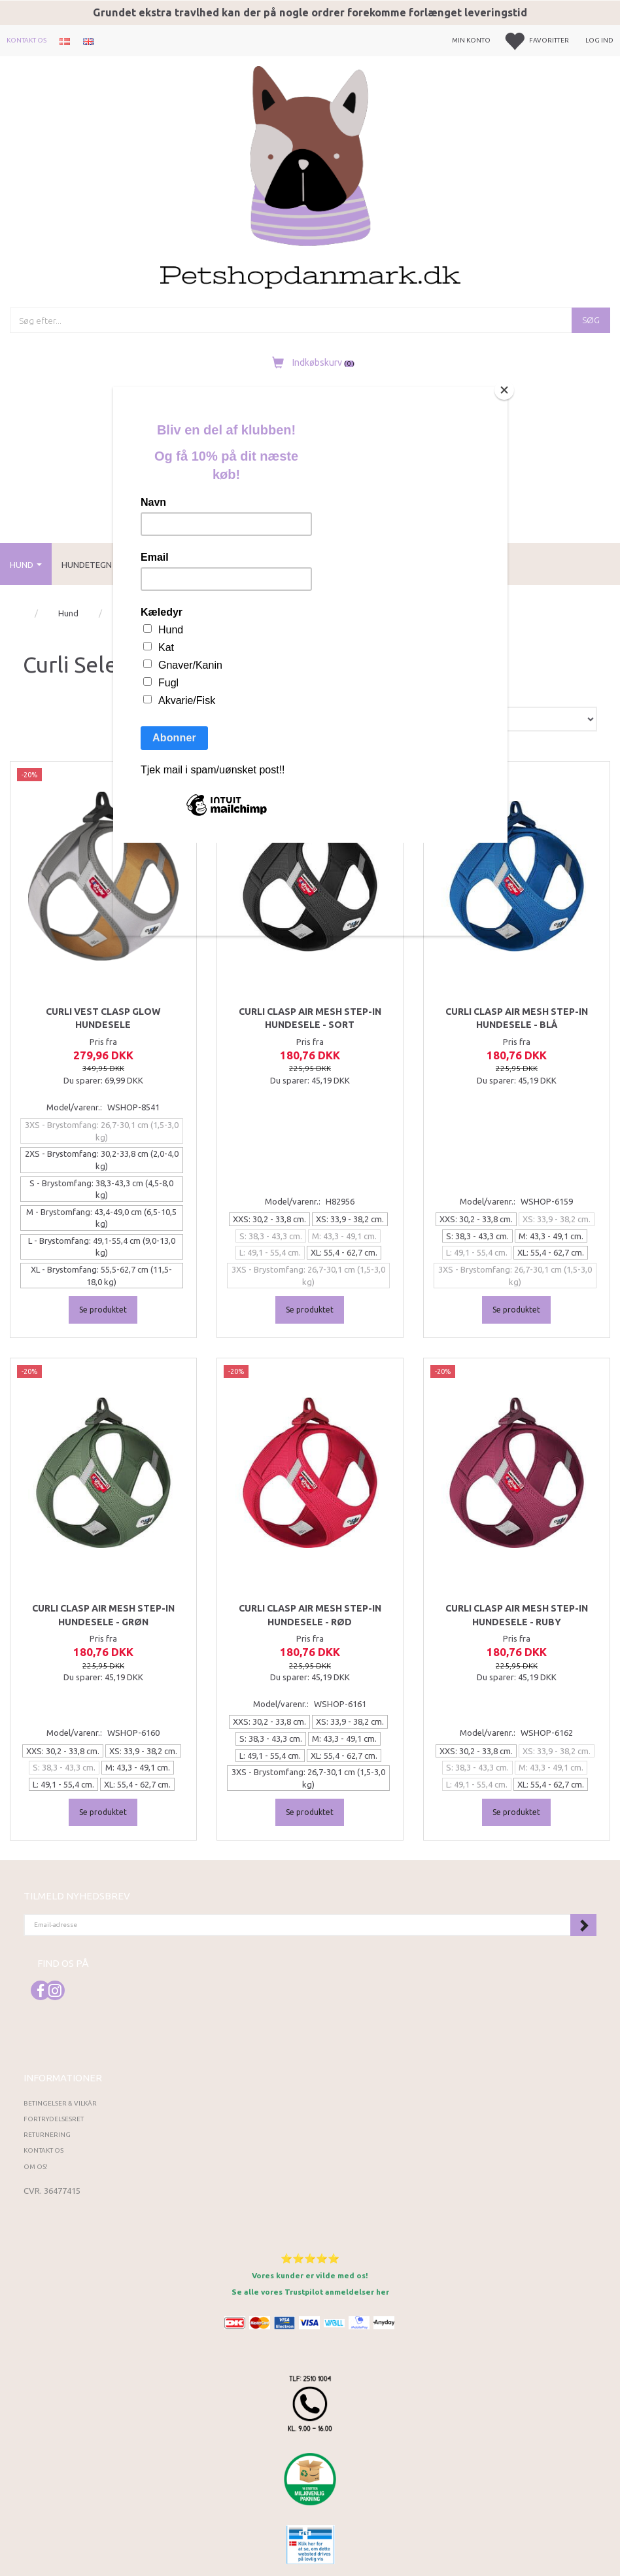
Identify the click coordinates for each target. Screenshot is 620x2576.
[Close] (504, 390)
